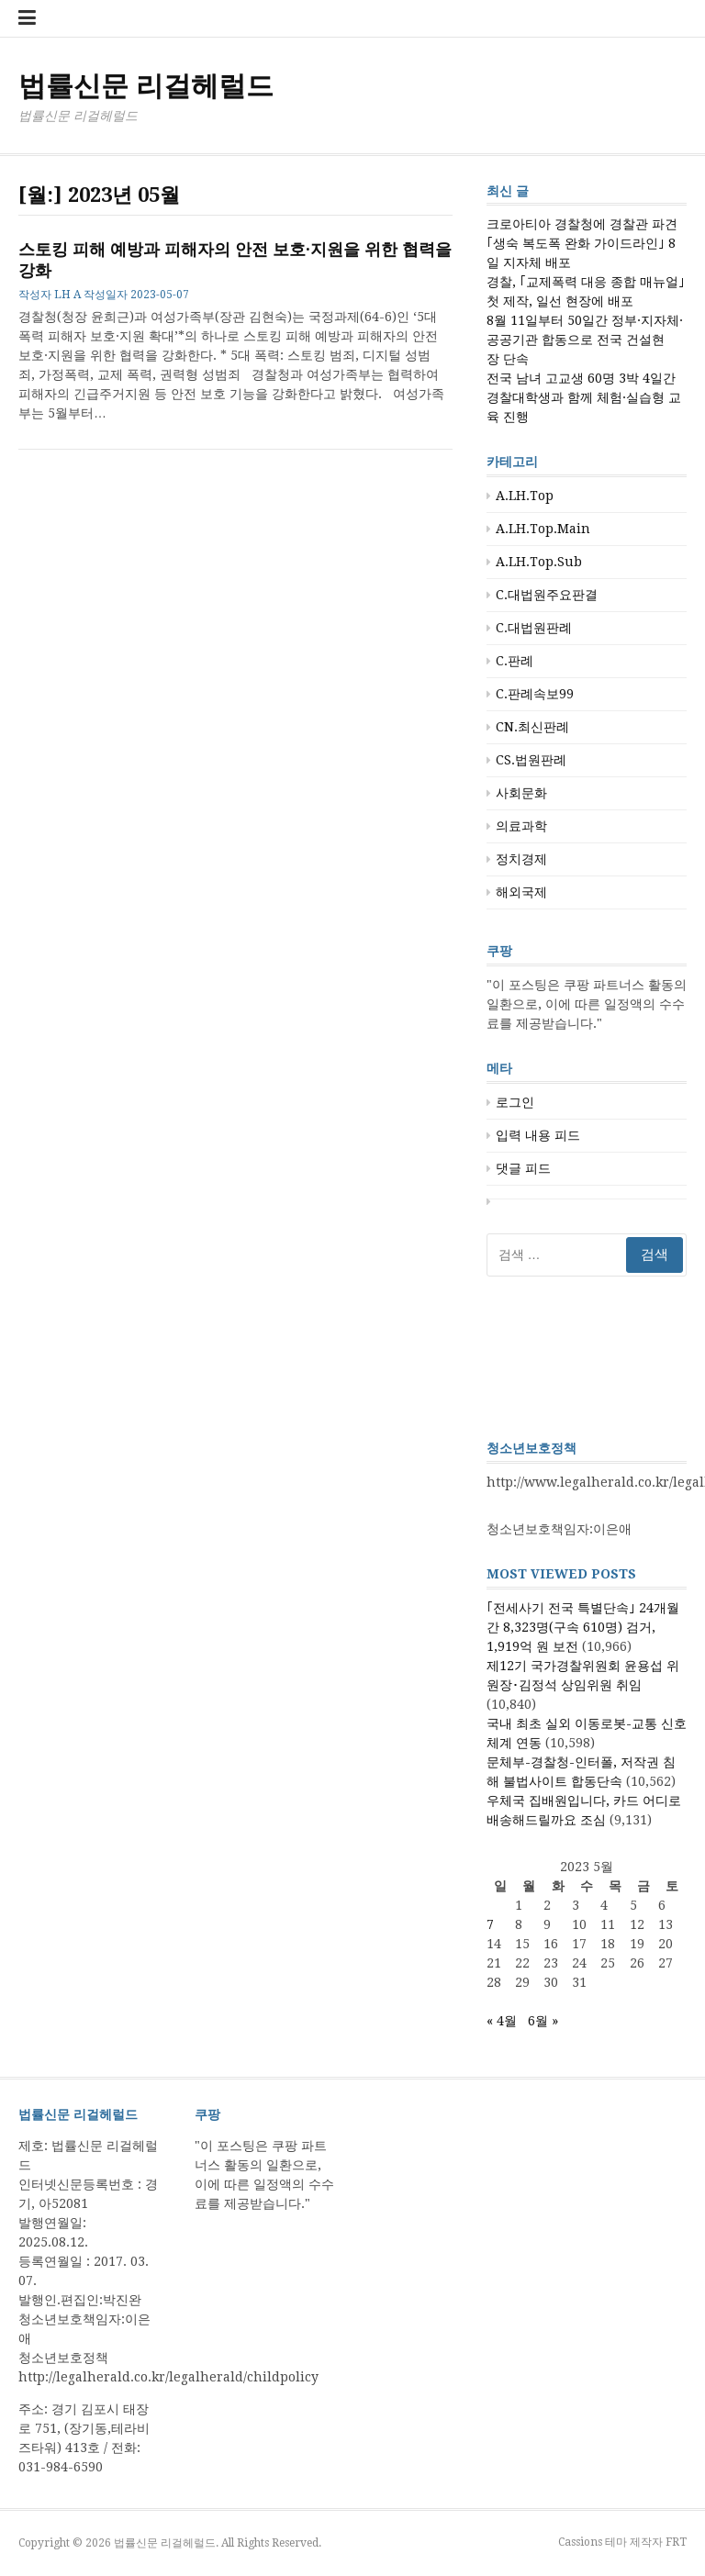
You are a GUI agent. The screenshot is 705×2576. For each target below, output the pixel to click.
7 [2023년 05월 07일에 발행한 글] (490, 1924)
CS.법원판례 (531, 760)
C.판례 (514, 660)
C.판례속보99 (535, 693)
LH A (67, 294)
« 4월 (502, 2020)
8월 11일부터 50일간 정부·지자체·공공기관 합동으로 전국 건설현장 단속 (585, 339)
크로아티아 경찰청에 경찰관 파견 (582, 224)
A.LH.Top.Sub (539, 561)
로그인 (515, 1102)
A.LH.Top (525, 495)
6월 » (543, 2020)
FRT (676, 2542)
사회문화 (521, 793)
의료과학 (521, 826)
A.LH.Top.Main (543, 528)
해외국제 (521, 892)
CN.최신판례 (532, 726)
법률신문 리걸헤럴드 (146, 86)
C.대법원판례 (534, 627)
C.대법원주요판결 (547, 594)
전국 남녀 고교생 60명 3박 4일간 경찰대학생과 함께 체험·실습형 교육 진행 (584, 397)
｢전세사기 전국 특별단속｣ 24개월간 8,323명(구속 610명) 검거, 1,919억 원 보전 (583, 1627)
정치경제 (521, 859)
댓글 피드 (523, 1168)
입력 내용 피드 (538, 1135)
